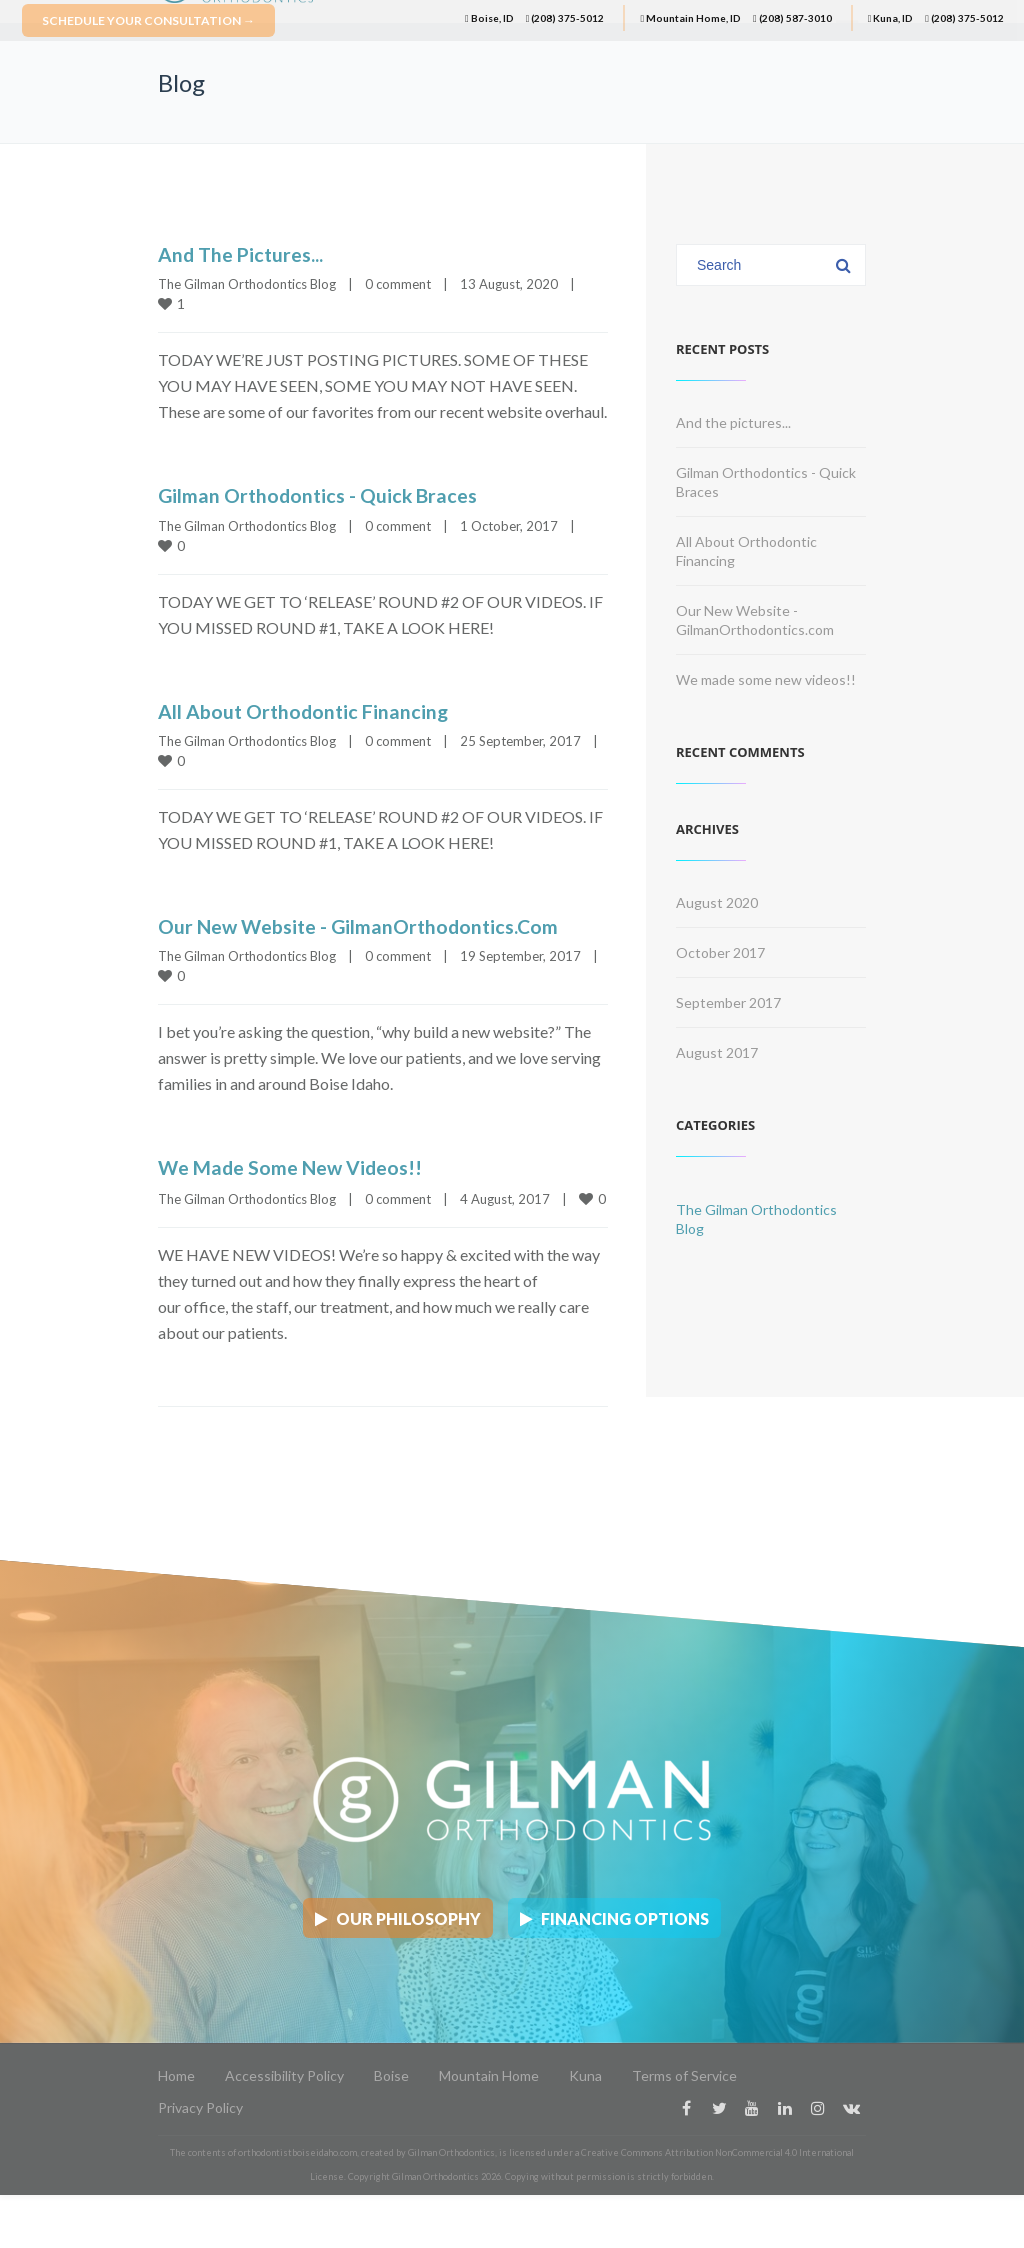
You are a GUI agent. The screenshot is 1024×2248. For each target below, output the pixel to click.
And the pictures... (242, 254)
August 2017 (717, 1052)
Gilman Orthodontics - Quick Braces (320, 495)
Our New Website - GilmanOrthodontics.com (363, 925)
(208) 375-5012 (565, 18)
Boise (391, 2068)
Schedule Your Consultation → (148, 20)
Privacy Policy (200, 2100)
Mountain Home (489, 2068)
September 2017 (728, 1002)
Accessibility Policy (284, 2068)
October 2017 (720, 952)
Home (176, 2068)
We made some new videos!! (293, 1166)
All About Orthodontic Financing (305, 710)
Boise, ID (489, 18)
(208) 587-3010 (792, 18)
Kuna (585, 2068)
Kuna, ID (891, 18)
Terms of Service (684, 2068)
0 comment (398, 284)
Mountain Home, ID (690, 18)
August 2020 (717, 902)
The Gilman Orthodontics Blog (247, 284)
